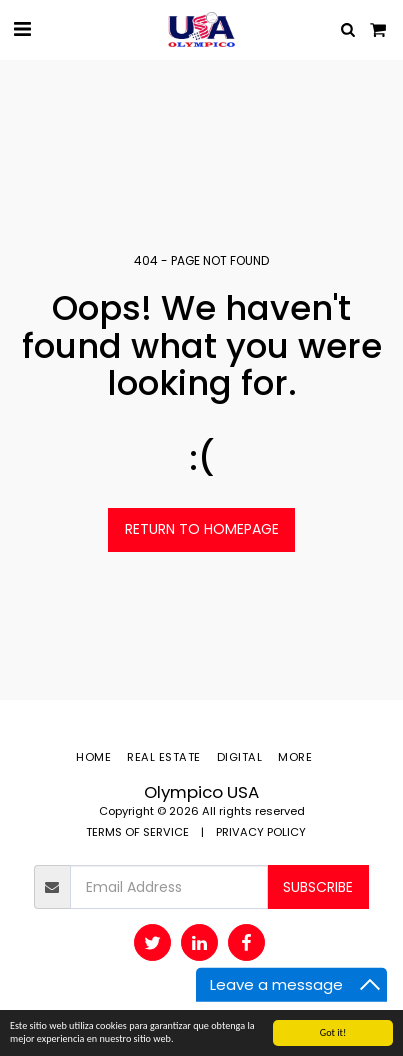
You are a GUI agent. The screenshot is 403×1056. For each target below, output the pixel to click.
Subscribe (318, 887)
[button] (22, 29)
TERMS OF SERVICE (137, 832)
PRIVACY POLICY (261, 832)
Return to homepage (202, 529)
